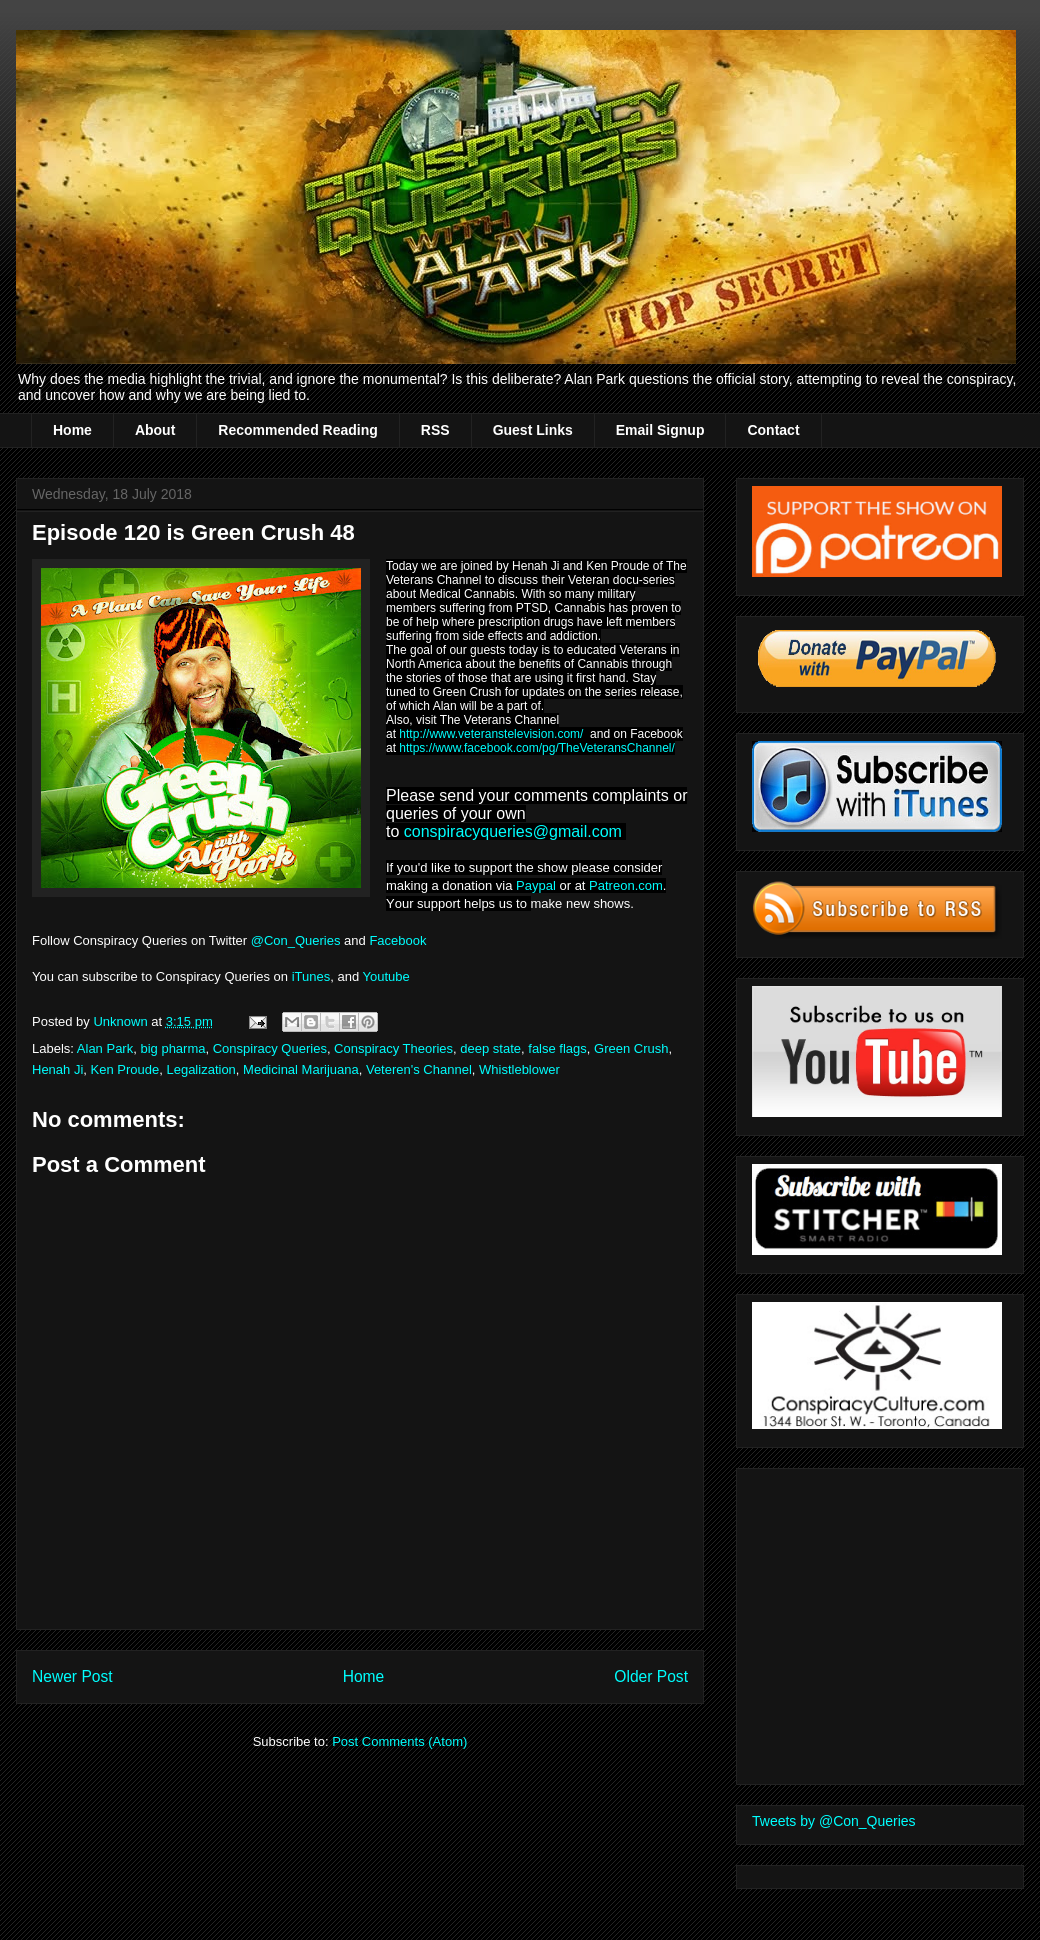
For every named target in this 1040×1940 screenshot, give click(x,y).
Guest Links (533, 430)
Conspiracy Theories (393, 1048)
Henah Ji (57, 1069)
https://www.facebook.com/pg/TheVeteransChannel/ (537, 748)
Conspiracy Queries (270, 1048)
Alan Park (105, 1048)
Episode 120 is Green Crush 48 (193, 532)
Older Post (651, 1676)
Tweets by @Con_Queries (834, 1821)
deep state (490, 1048)
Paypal (536, 885)
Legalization (200, 1069)
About (155, 430)
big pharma (172, 1048)
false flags (557, 1048)
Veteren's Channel (419, 1069)
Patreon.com (626, 885)
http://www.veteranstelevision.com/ (491, 734)
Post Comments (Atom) (399, 1741)
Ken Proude (125, 1069)
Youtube (386, 976)
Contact (773, 430)
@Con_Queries (296, 940)
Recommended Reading (297, 430)
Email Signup (660, 430)
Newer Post (72, 1676)
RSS (435, 430)
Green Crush (631, 1048)
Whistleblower (519, 1069)
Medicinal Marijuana (301, 1069)
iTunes (311, 976)
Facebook (399, 940)
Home (72, 430)
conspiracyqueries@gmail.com (513, 831)
